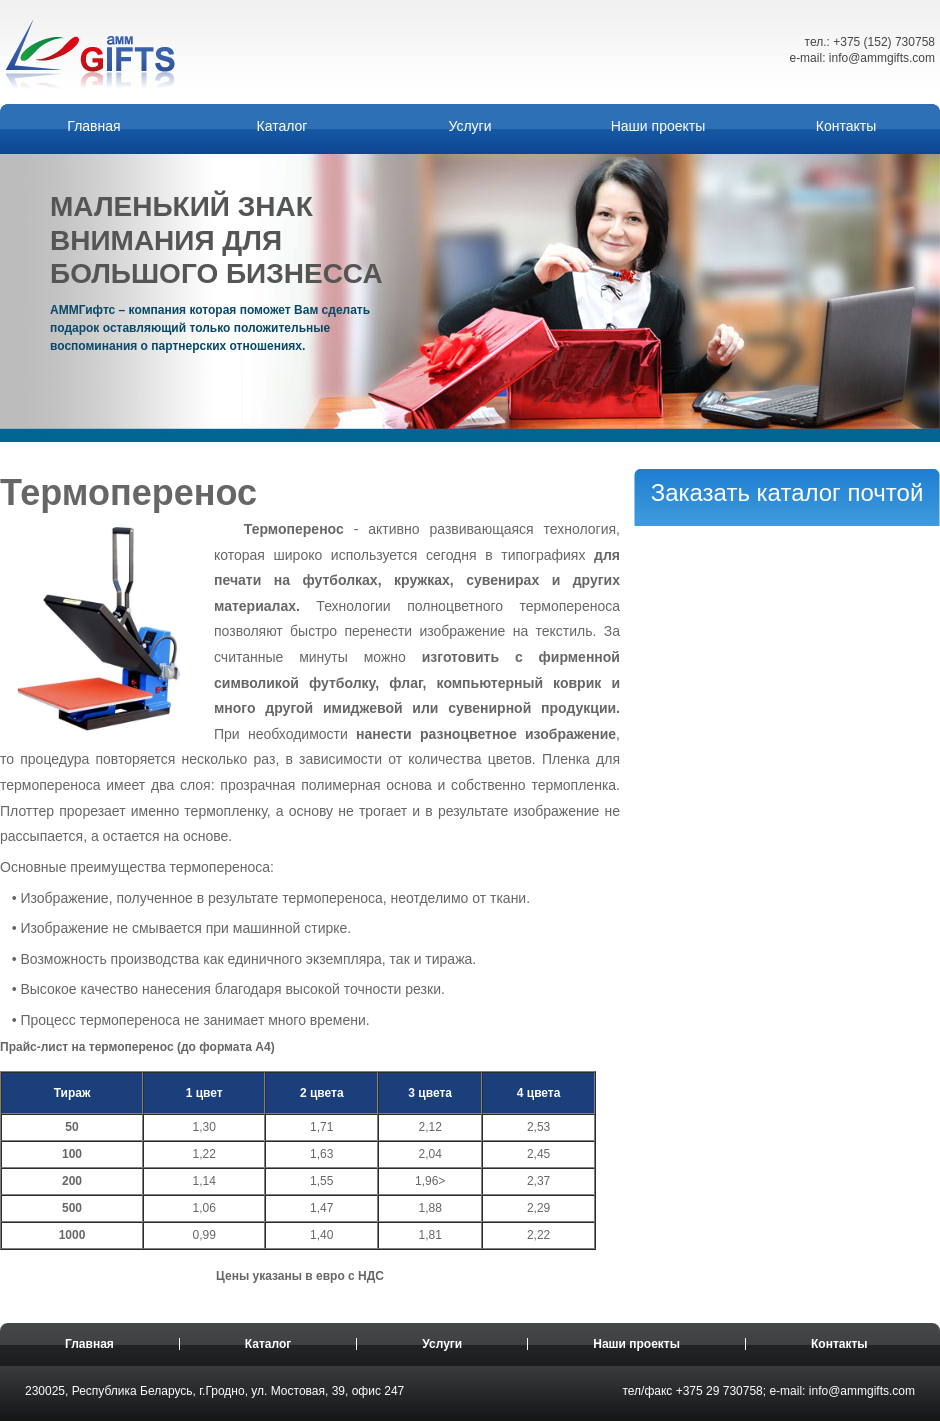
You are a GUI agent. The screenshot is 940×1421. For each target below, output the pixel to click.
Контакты (846, 126)
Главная (93, 126)
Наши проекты (658, 126)
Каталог (282, 126)
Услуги (469, 126)
